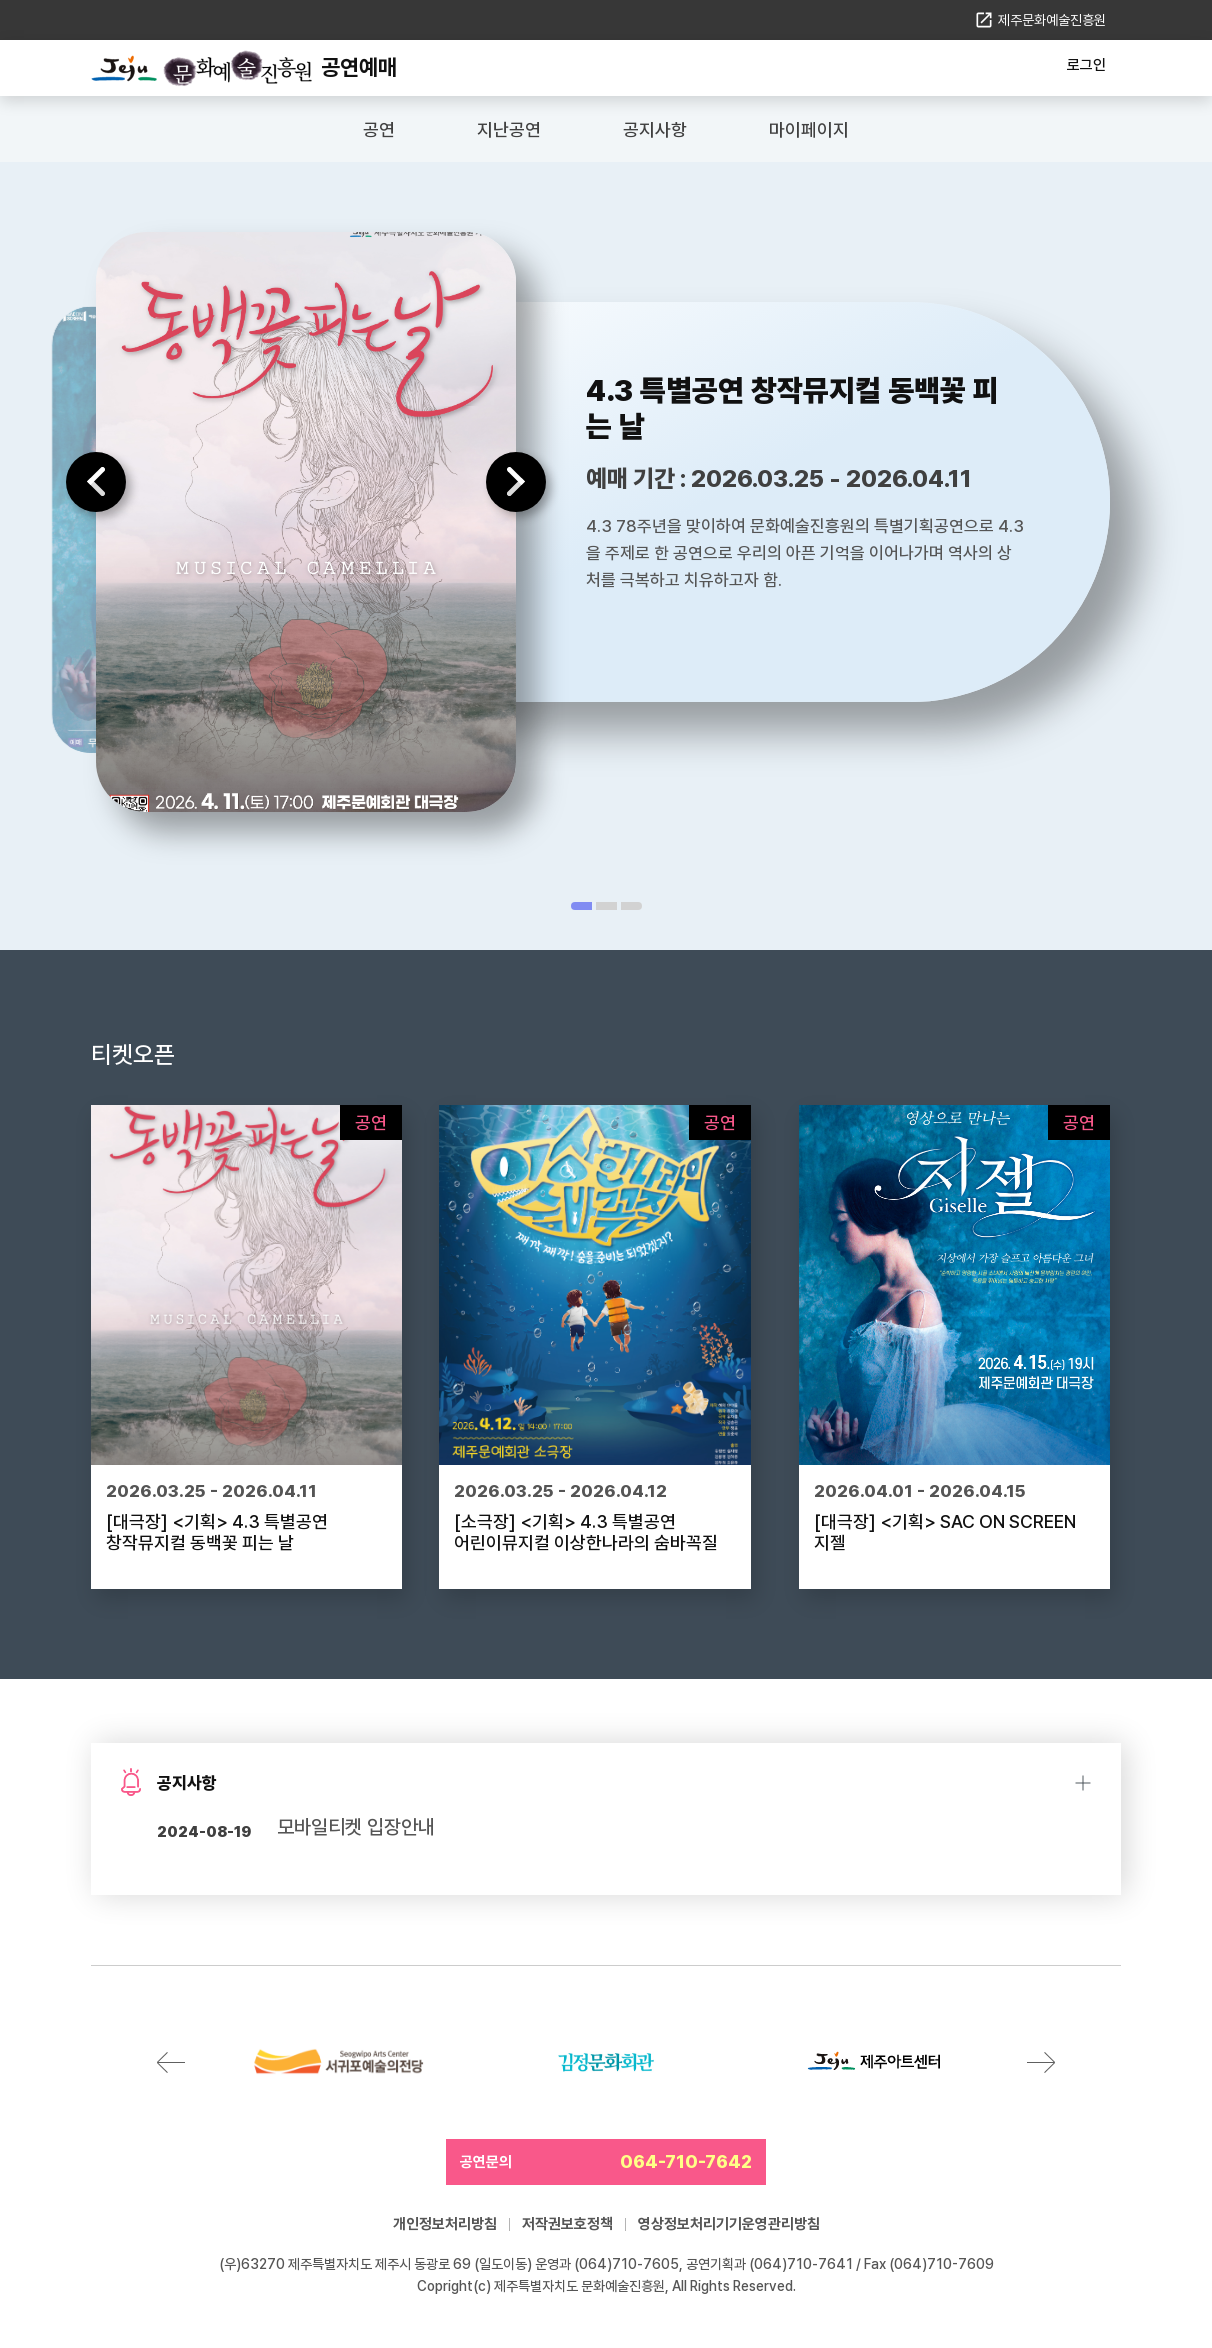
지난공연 (509, 129)
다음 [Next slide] (516, 482)
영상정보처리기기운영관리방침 (729, 2224)
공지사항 (655, 129)
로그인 (1086, 65)
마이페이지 (809, 129)
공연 (379, 129)
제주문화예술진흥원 (1052, 20)
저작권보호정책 (567, 2224)
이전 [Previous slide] (96, 482)
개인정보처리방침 (445, 2224)
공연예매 (359, 67)
